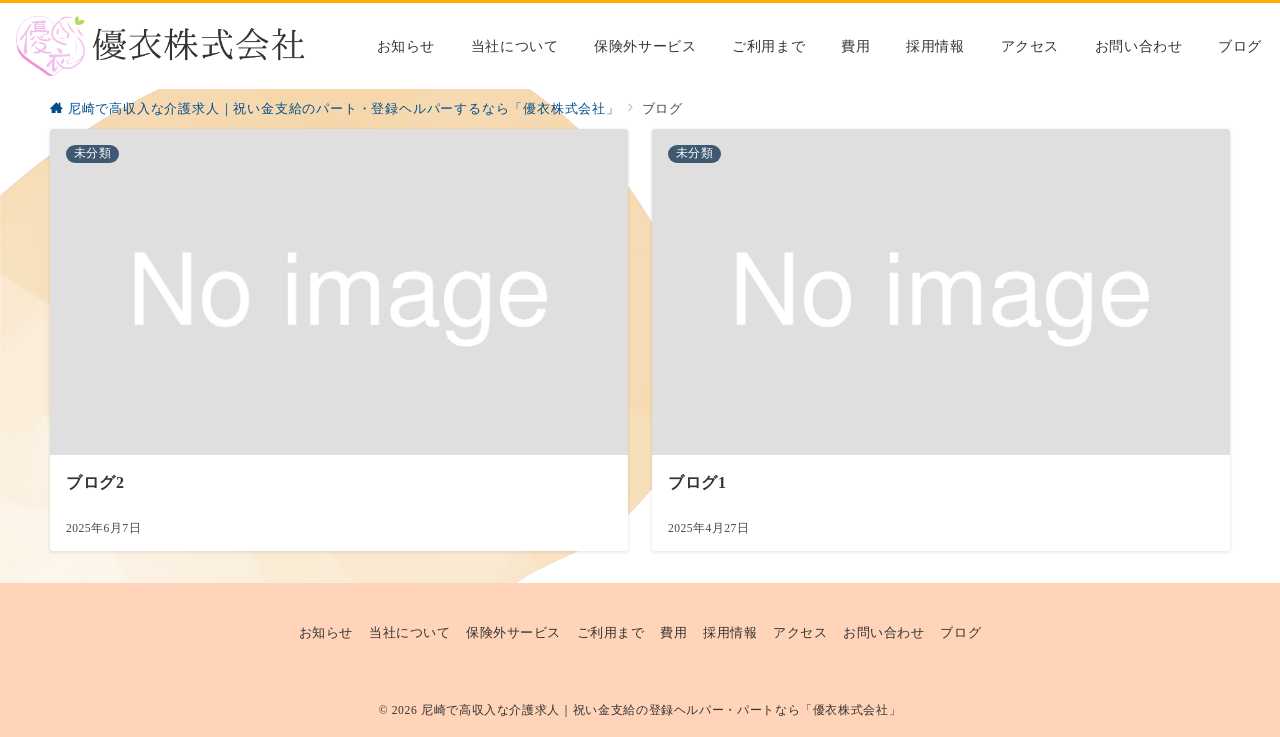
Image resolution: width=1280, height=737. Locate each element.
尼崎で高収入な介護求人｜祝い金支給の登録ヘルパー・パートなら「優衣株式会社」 (661, 710)
